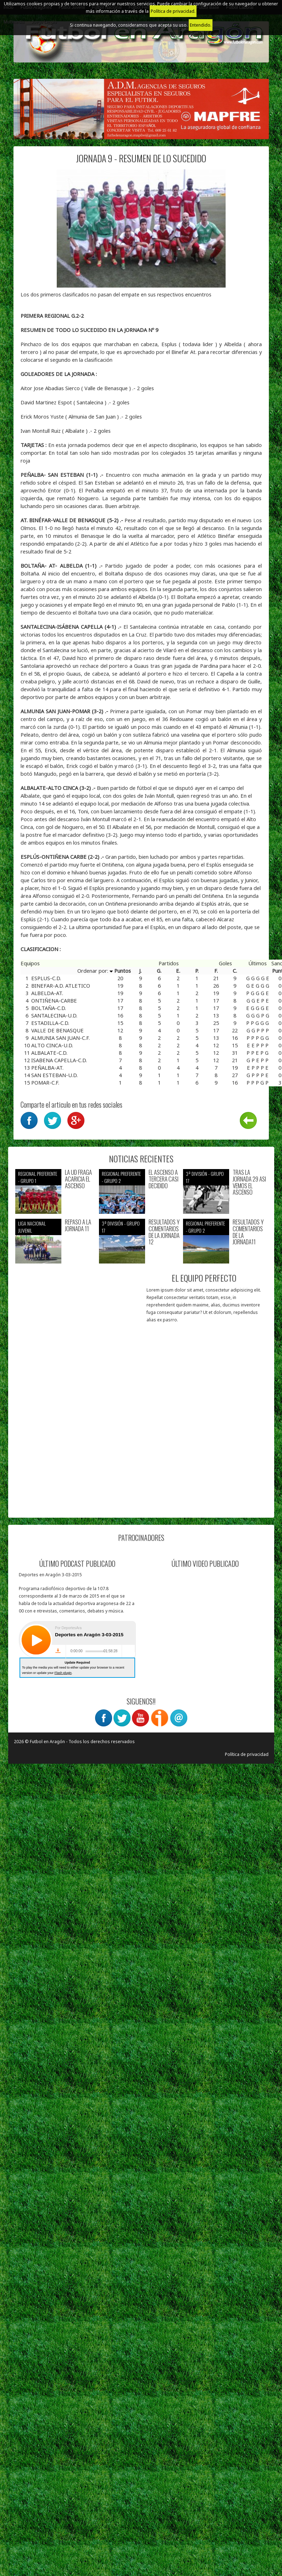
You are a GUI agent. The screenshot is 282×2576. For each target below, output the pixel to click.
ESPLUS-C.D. (46, 978)
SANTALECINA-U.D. (54, 1015)
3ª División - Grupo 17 (205, 1177)
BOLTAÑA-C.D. (48, 1007)
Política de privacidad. (173, 11)
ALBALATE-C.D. (49, 1052)
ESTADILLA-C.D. (50, 1022)
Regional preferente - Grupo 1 (37, 1177)
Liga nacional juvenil (32, 1226)
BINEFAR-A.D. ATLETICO (60, 985)
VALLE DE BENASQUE (57, 1030)
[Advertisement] (74, 1444)
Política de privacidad (247, 1754)
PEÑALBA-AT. (47, 1067)
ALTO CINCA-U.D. (52, 1045)
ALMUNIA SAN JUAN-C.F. (60, 1037)
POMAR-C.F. (45, 1082)
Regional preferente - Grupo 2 (121, 1177)
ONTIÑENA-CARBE (54, 1000)
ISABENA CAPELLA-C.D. (59, 1060)
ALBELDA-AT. (47, 993)
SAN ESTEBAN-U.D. (54, 1075)
